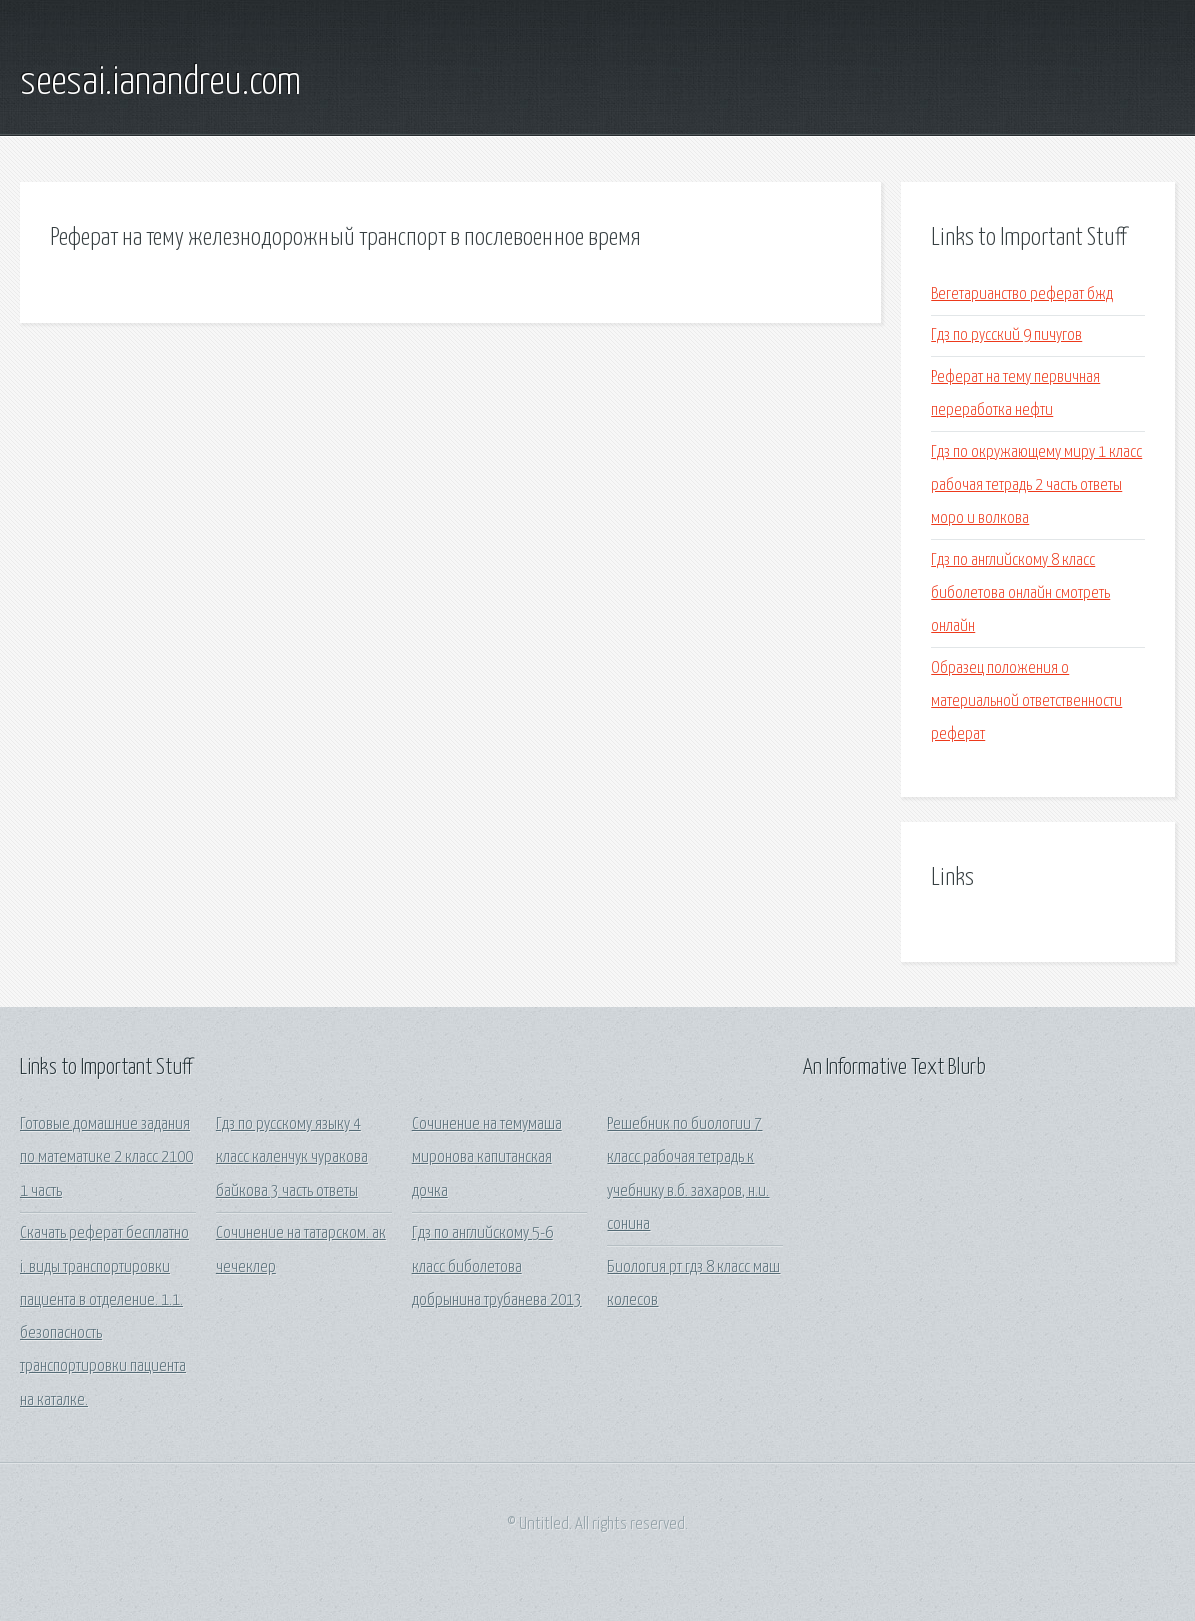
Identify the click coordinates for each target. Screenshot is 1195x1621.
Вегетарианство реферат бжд (1022, 294)
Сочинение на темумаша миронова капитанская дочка (487, 1158)
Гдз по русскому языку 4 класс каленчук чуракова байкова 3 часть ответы (292, 1158)
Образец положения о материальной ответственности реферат (1026, 702)
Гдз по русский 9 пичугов (1006, 335)
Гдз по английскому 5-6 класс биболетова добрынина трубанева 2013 (497, 1267)
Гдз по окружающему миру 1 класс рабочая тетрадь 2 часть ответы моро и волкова (1036, 486)
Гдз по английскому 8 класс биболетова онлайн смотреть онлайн (1020, 594)
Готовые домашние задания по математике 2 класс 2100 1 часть (106, 1158)
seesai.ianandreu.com (160, 83)
